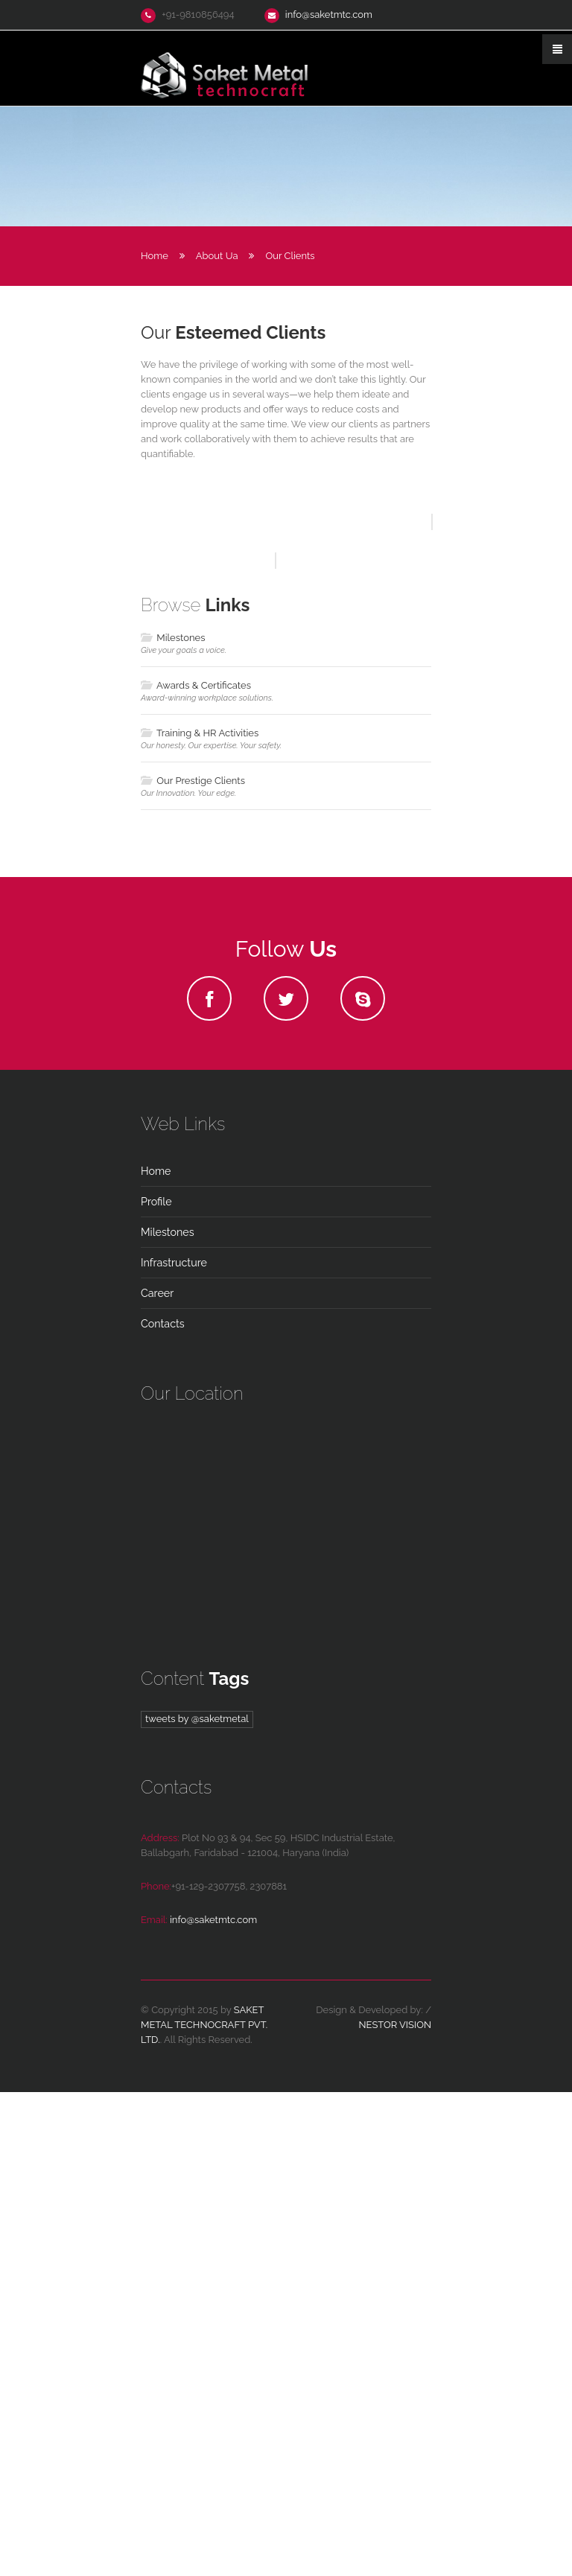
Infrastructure (174, 1747)
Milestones (173, 1120)
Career (157, 1777)
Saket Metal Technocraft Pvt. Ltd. (204, 2508)
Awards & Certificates (196, 1168)
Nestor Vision (395, 2508)
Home (154, 255)
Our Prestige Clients (193, 1263)
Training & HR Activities (199, 1216)
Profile (156, 1686)
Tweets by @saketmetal (197, 2201)
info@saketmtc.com (328, 14)
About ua (217, 255)
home (156, 1655)
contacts (163, 1808)
